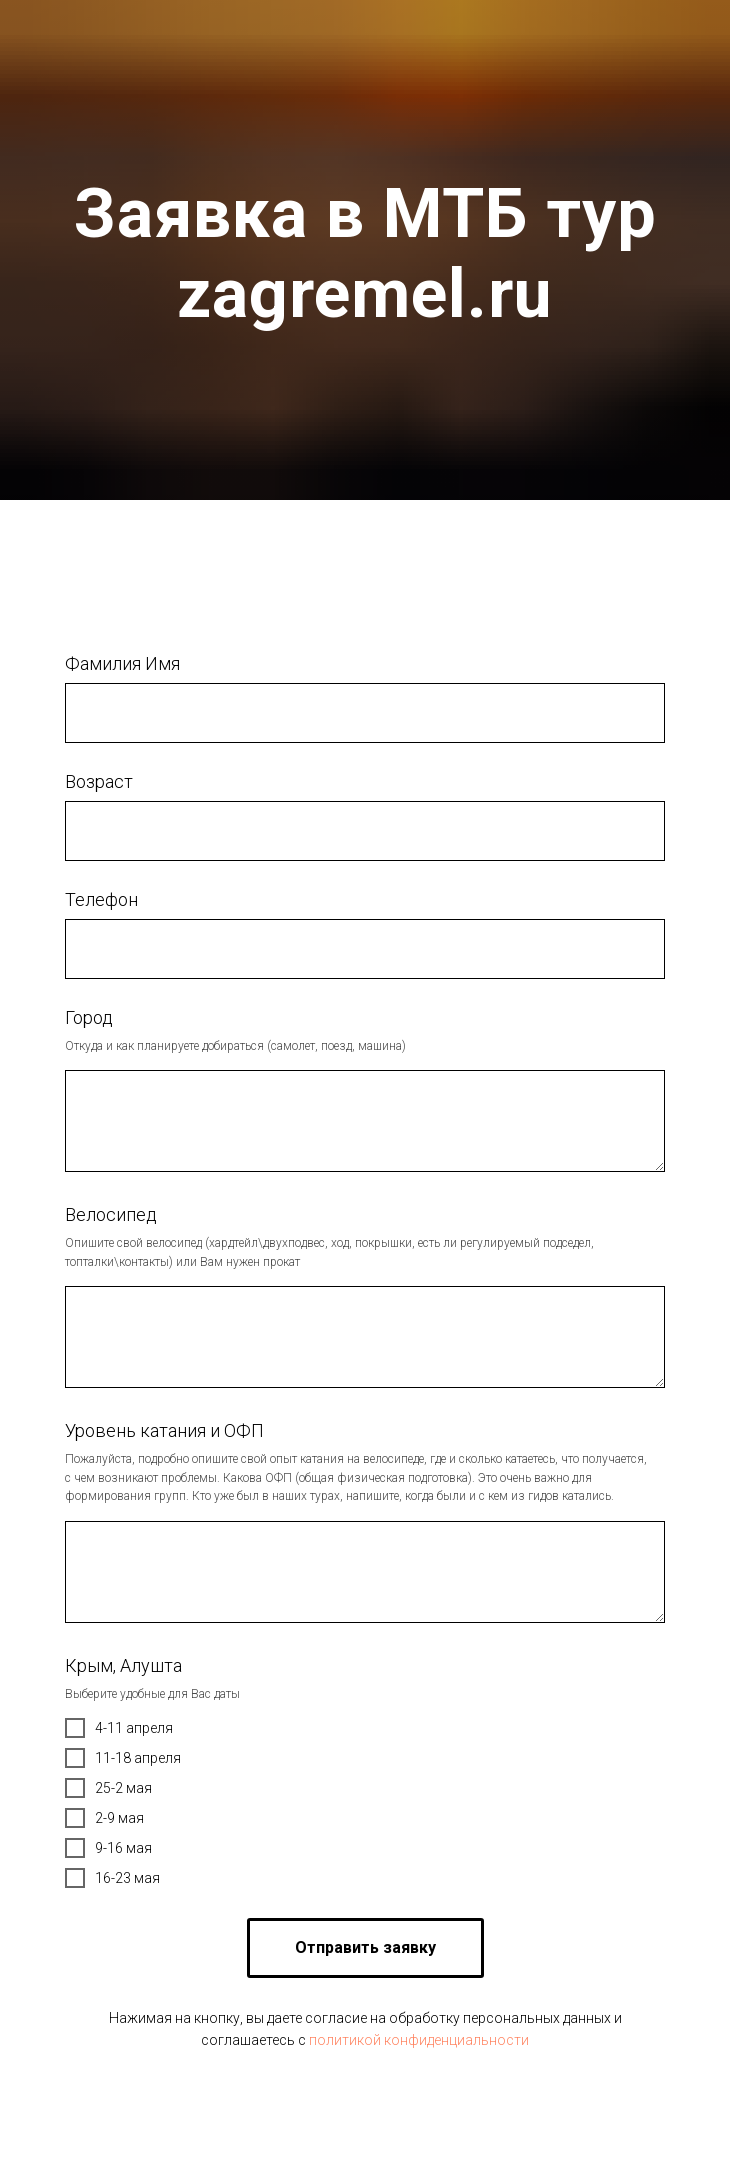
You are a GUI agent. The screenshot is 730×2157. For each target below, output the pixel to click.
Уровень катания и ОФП (164, 1430)
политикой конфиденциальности (419, 2040)
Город (89, 1017)
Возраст (99, 781)
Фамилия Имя (122, 663)
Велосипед (111, 1214)
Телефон (101, 899)
